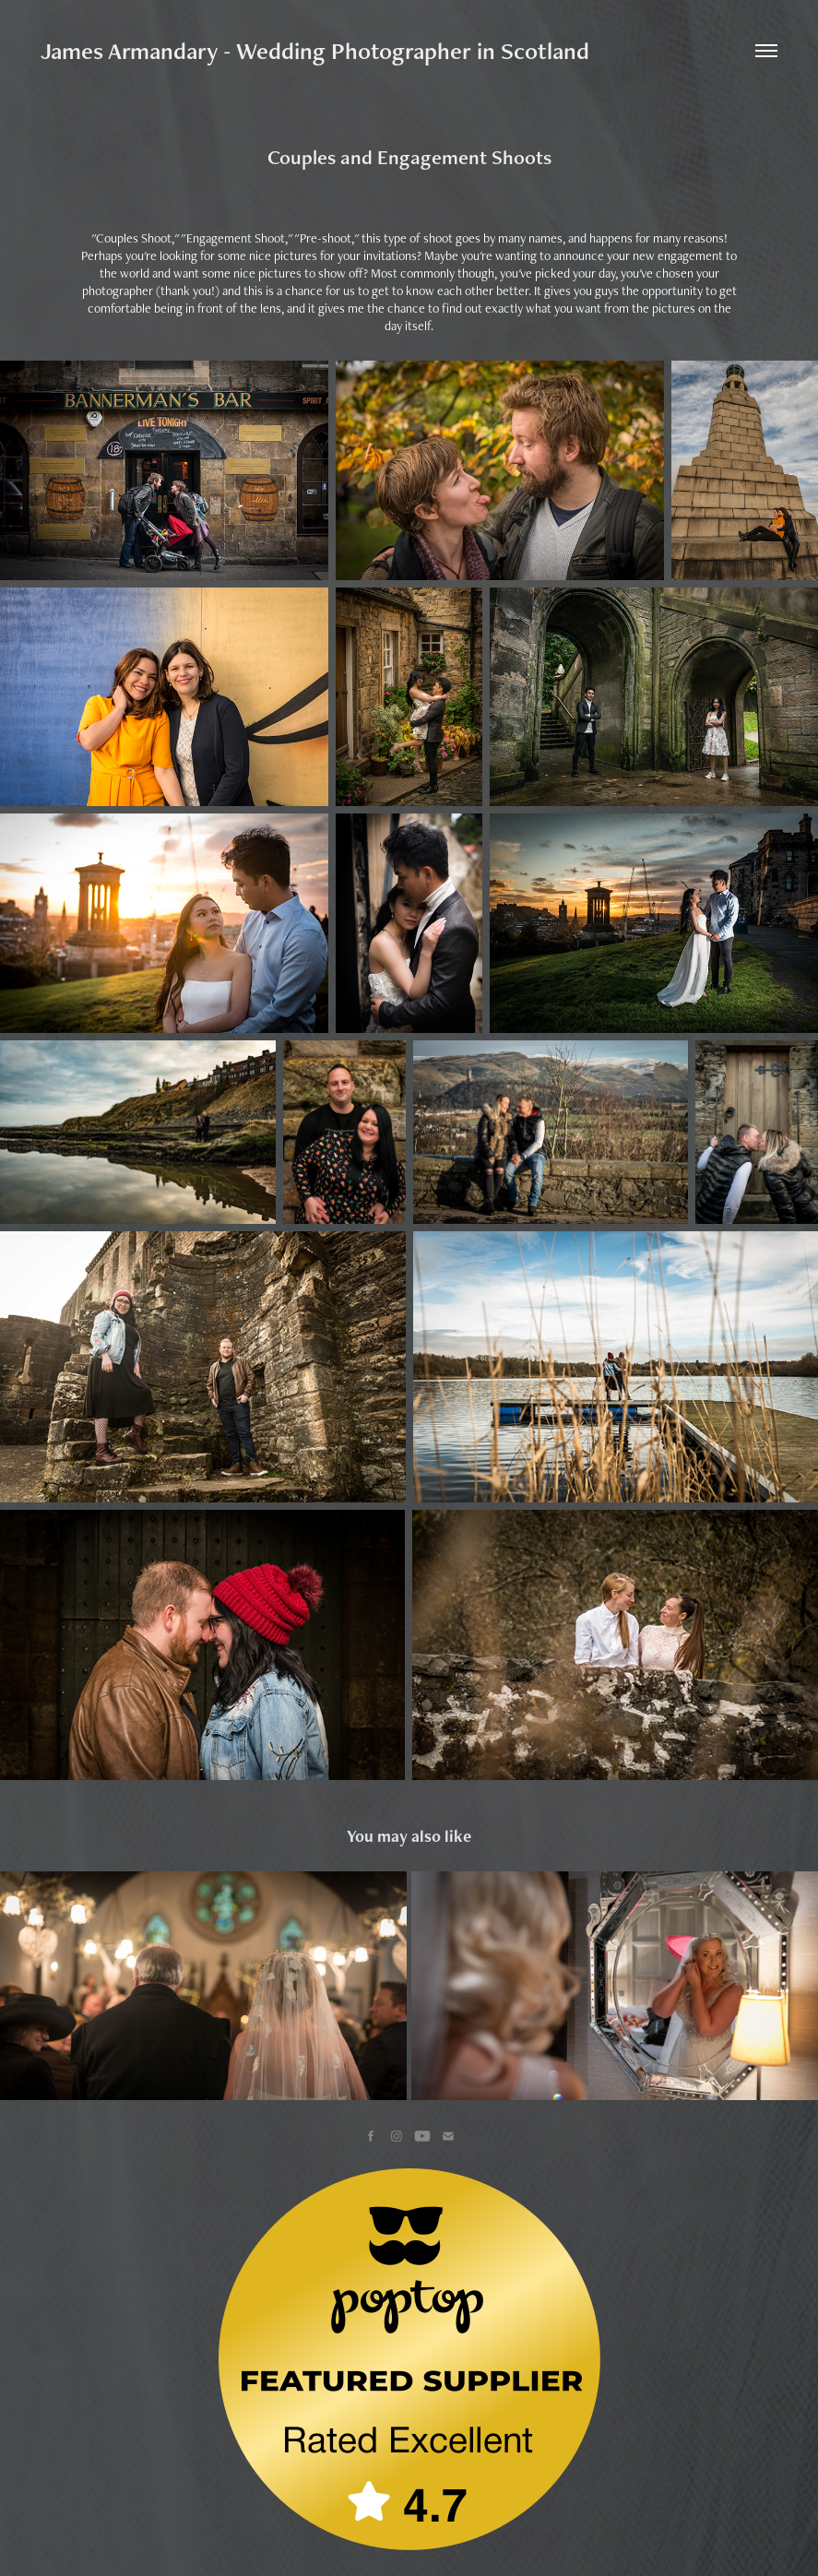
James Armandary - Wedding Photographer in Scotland (315, 50)
